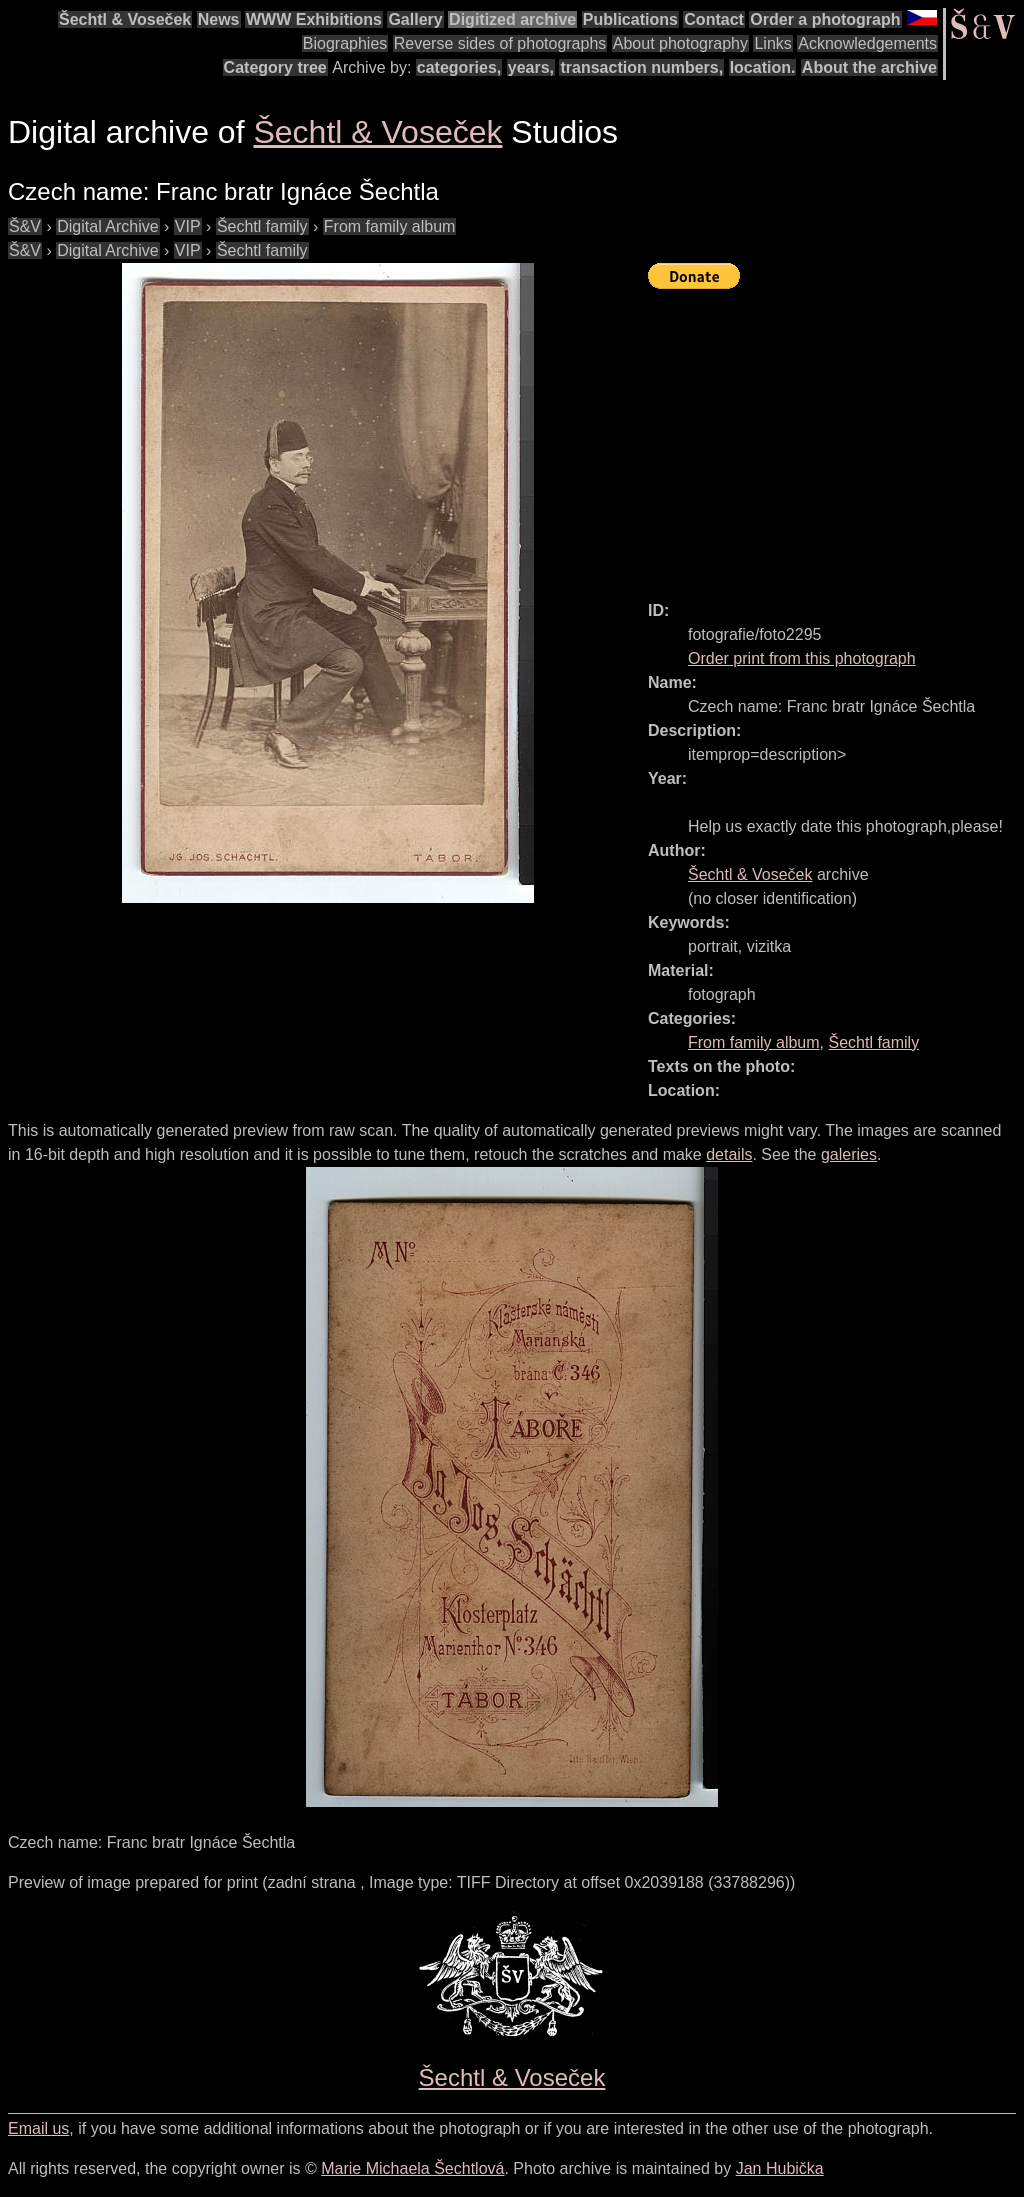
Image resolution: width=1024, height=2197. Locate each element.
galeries (849, 1154)
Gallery (415, 19)
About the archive (869, 67)
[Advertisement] (836, 436)
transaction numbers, (641, 67)
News (219, 19)
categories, (459, 67)
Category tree (275, 67)
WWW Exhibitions (314, 19)
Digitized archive (512, 19)
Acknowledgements (867, 43)
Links (772, 43)
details (729, 1154)
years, (531, 67)
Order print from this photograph (802, 658)
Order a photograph (825, 19)
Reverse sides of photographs (500, 43)
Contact (714, 19)
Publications (630, 19)
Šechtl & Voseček (125, 19)
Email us (38, 2128)
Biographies (345, 43)
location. (763, 67)
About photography (680, 43)
